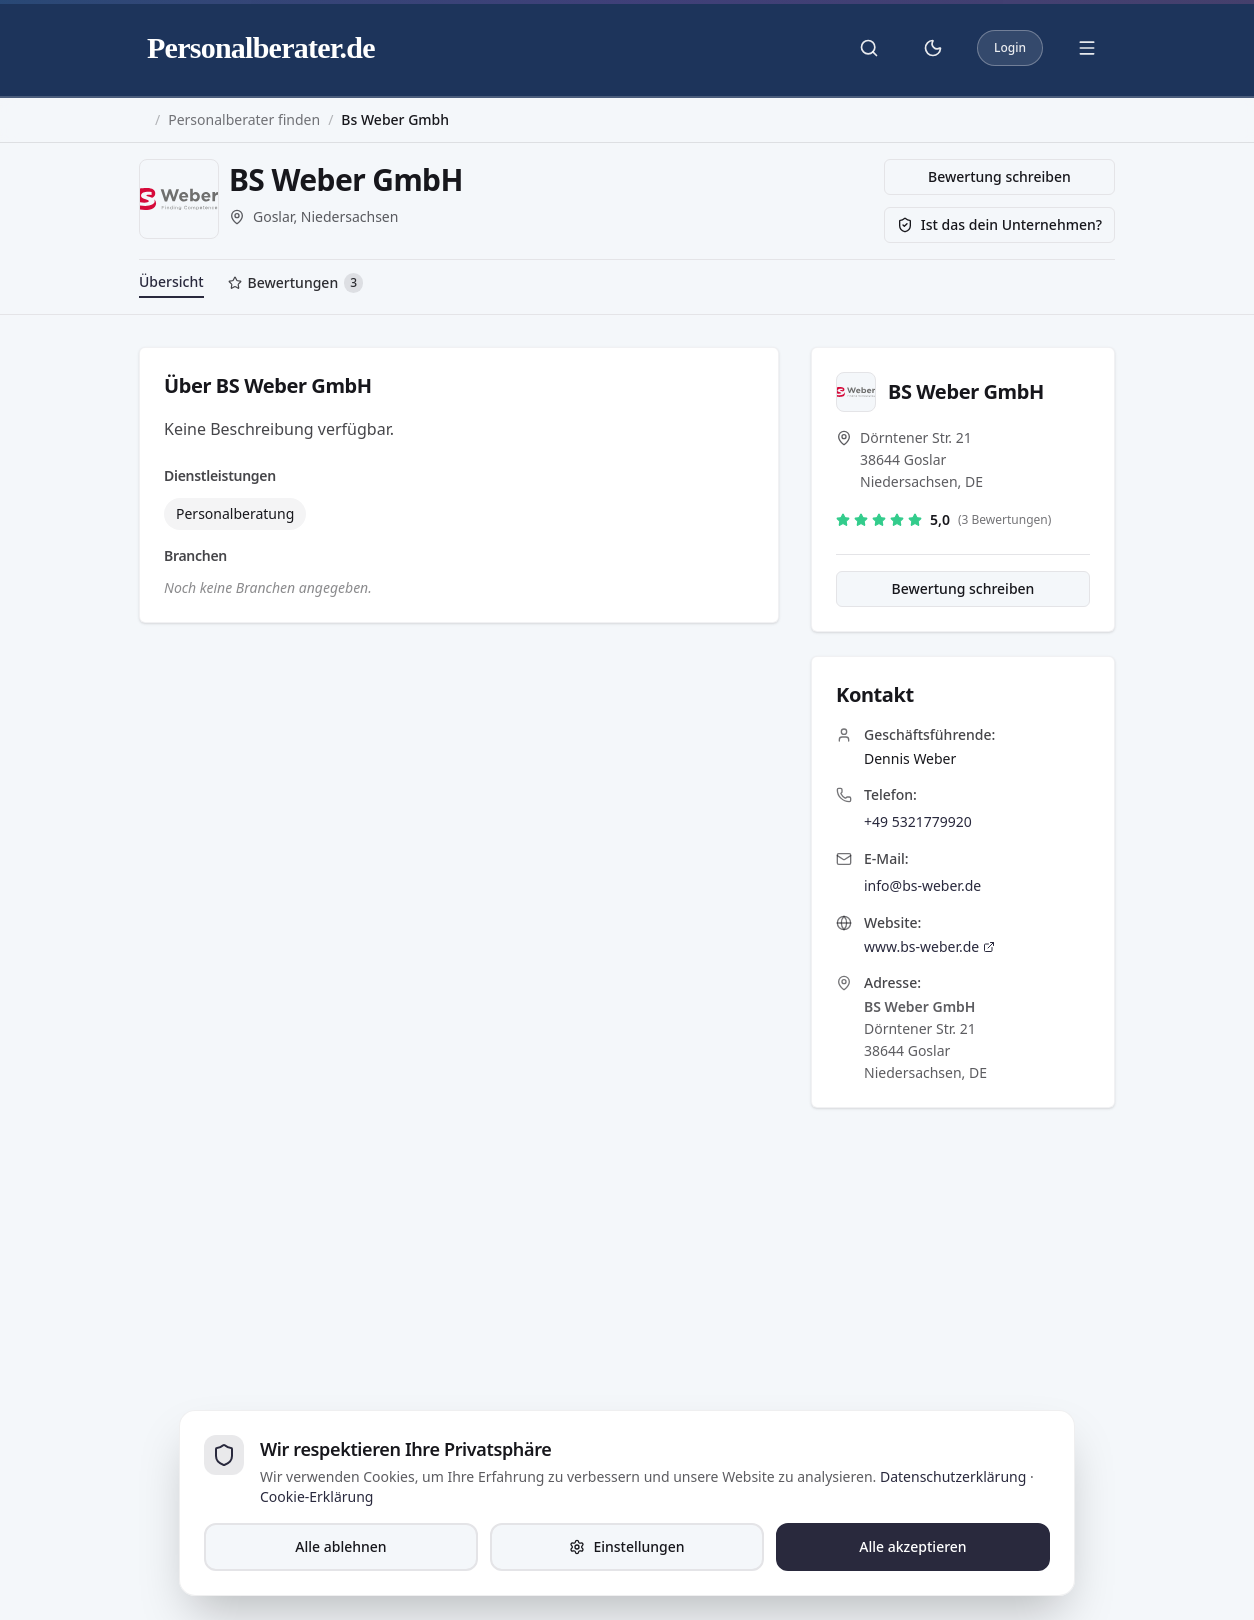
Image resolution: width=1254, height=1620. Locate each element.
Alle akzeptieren (912, 1546)
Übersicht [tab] (171, 281)
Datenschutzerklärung (953, 1476)
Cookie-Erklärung (316, 1496)
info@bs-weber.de (922, 885)
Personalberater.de (261, 47)
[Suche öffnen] (869, 48)
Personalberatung (235, 513)
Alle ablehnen (340, 1546)
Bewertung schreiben (999, 176)
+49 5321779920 (918, 821)
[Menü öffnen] (1087, 48)
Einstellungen (626, 1546)
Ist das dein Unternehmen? (999, 224)
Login (1010, 47)
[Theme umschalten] (933, 48)
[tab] (295, 285)
